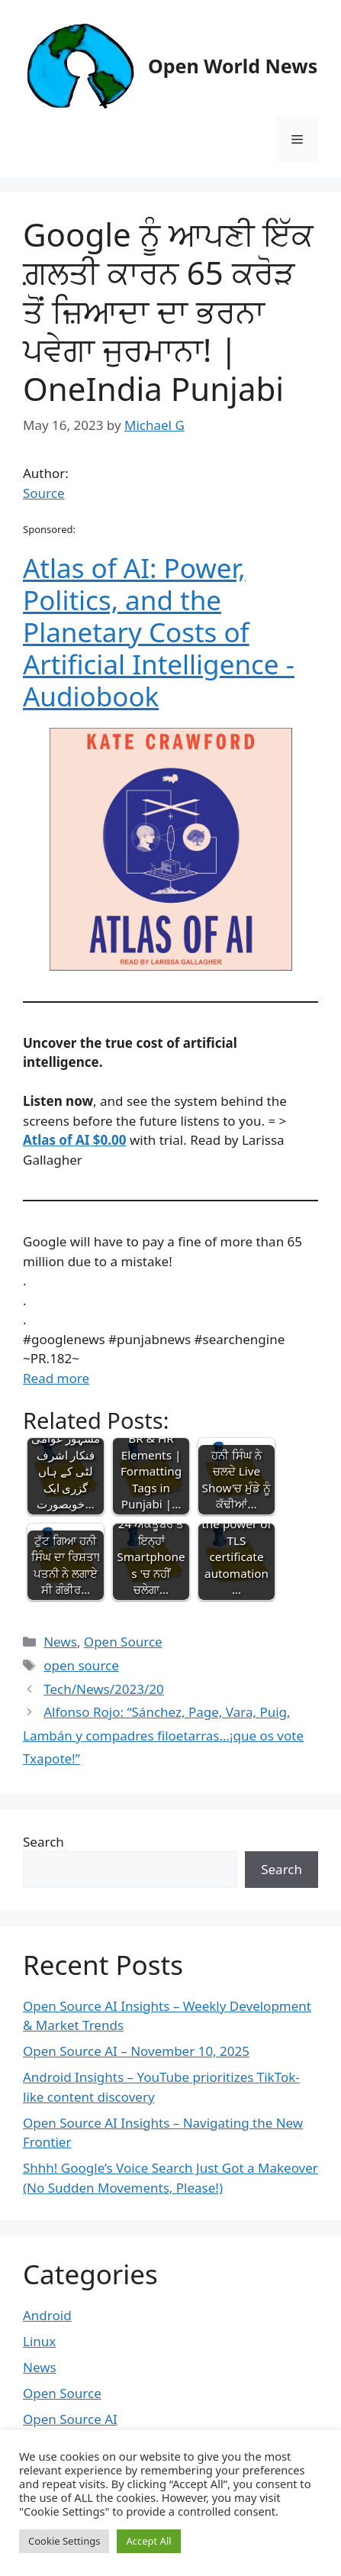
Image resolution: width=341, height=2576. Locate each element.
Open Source (123, 1641)
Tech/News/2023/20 (103, 1689)
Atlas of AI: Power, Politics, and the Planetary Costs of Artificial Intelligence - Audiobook (158, 632)
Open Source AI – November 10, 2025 (136, 2051)
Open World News (232, 66)
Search (43, 1841)
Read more (56, 1378)
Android (47, 2315)
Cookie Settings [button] (64, 2541)
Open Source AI (70, 2419)
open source (81, 1665)
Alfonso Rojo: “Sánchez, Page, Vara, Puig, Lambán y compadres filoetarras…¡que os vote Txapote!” (163, 1735)
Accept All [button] (148, 2541)
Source (44, 493)
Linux (39, 2341)
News (60, 1641)
